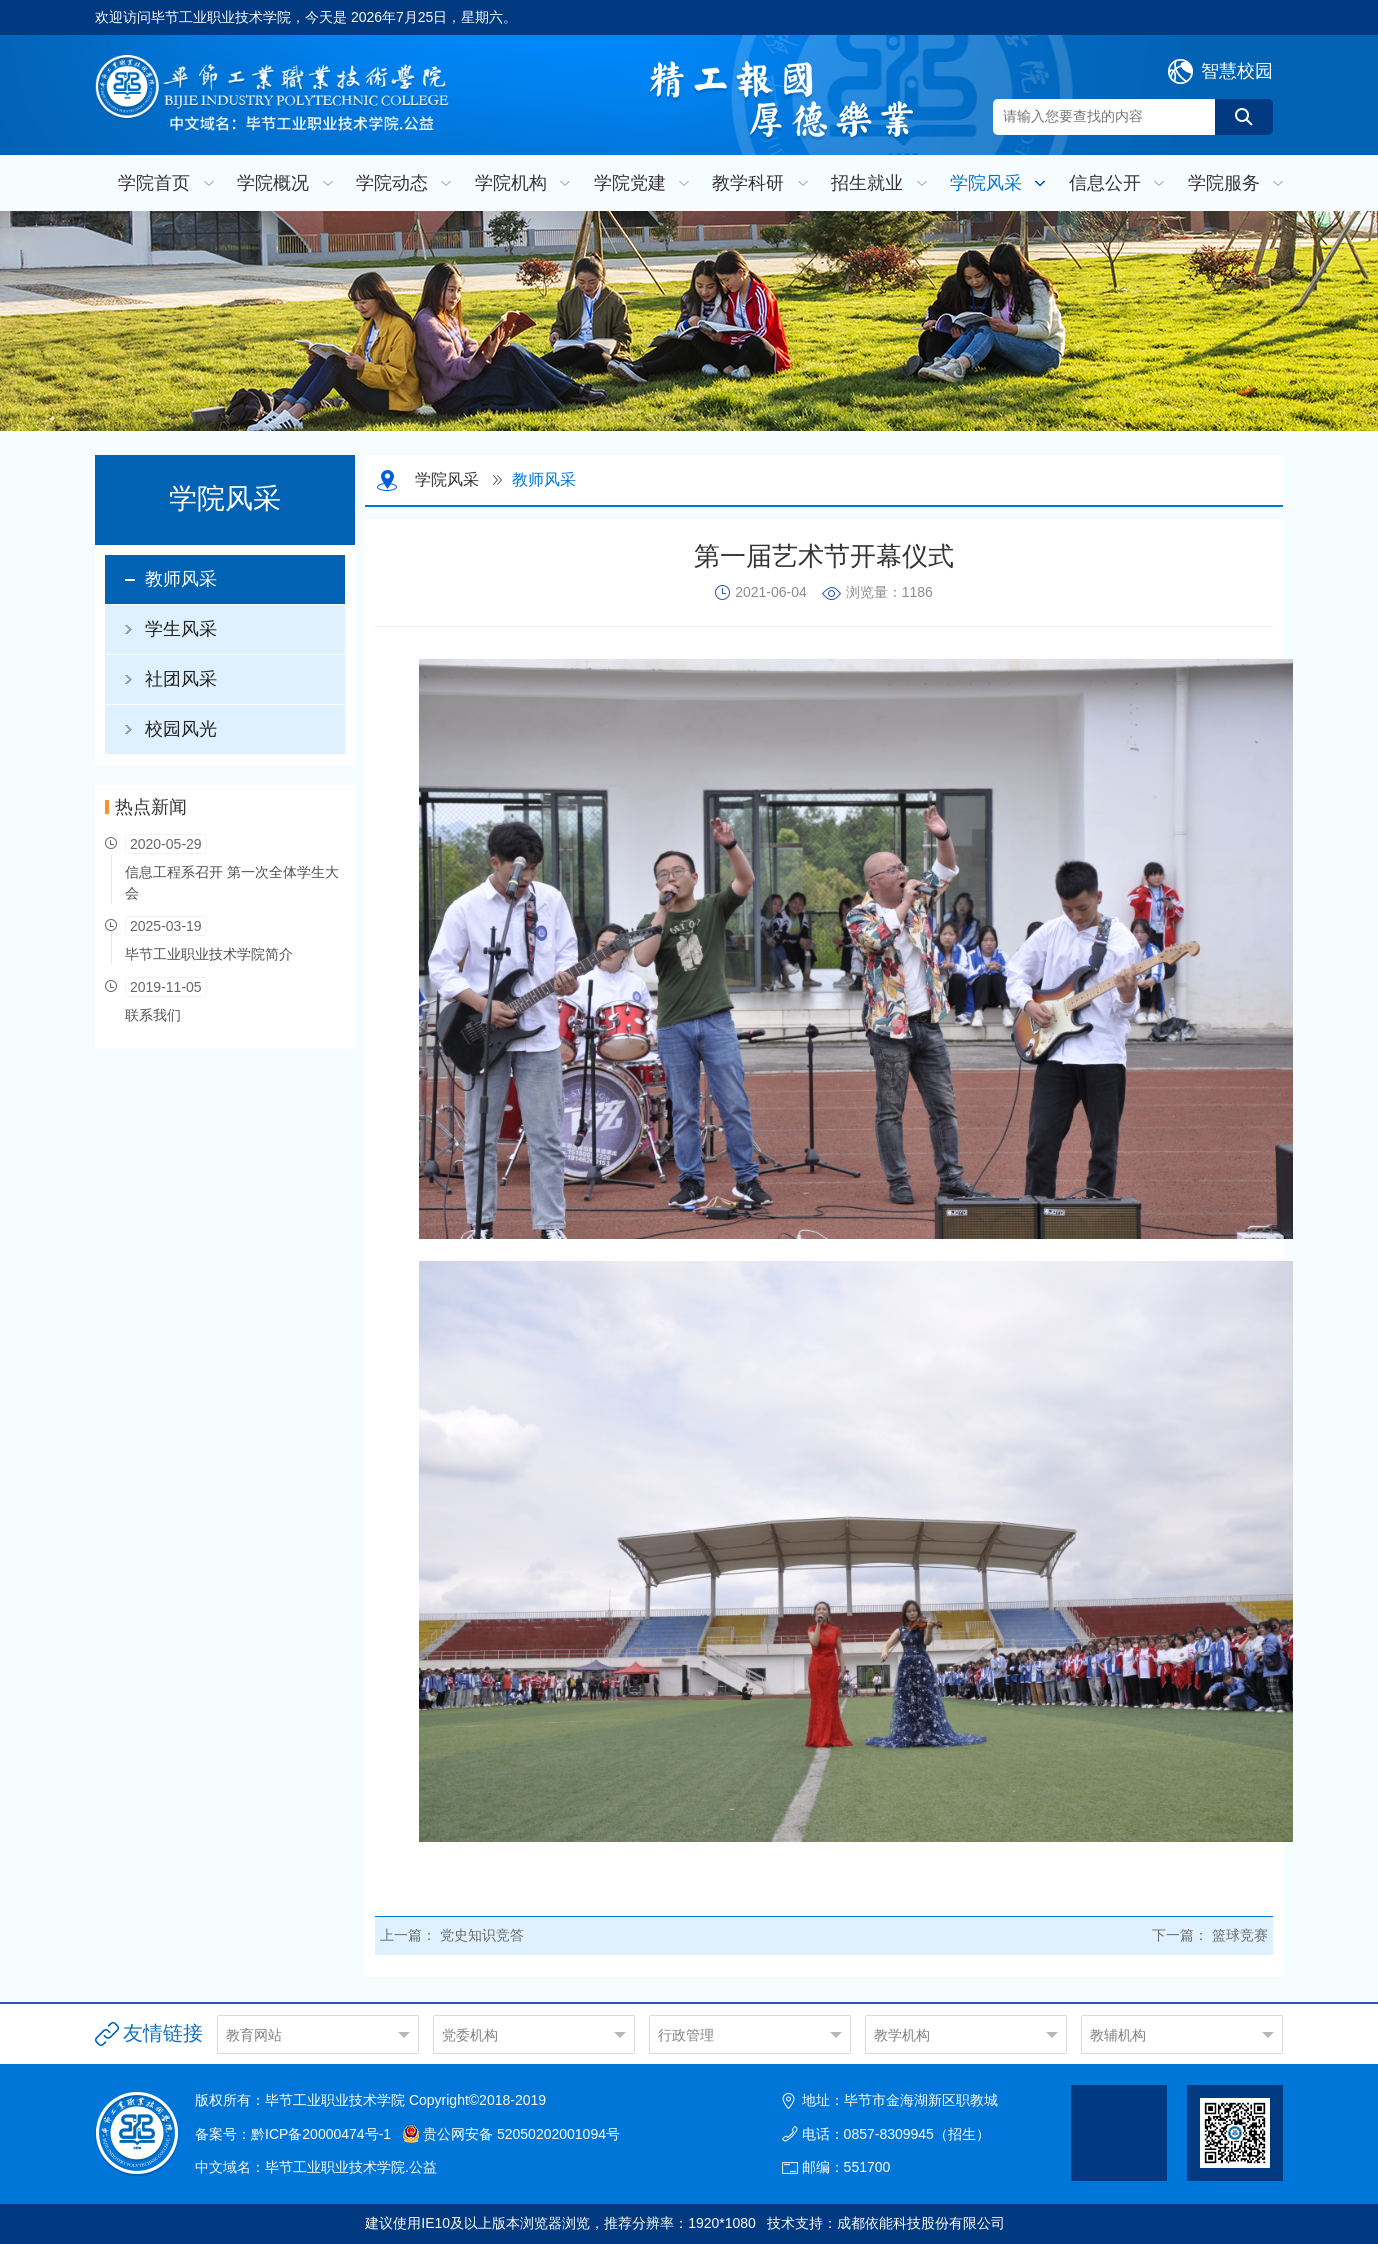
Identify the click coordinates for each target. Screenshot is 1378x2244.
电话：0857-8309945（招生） (896, 2134)
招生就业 (867, 183)
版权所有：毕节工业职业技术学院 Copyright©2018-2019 (370, 2100)
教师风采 (181, 579)
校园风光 (181, 729)
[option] (689, 321)
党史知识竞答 (482, 1935)
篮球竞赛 (1240, 1935)
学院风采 (986, 183)
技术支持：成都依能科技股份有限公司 (886, 2223)
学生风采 (181, 629)
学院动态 (392, 183)
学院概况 (273, 183)
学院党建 (630, 183)
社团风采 (181, 679)
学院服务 (1224, 183)
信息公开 (1105, 183)
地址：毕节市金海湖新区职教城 (900, 2100)
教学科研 (748, 183)
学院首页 (154, 183)
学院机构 (511, 183)
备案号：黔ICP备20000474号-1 (293, 2134)
